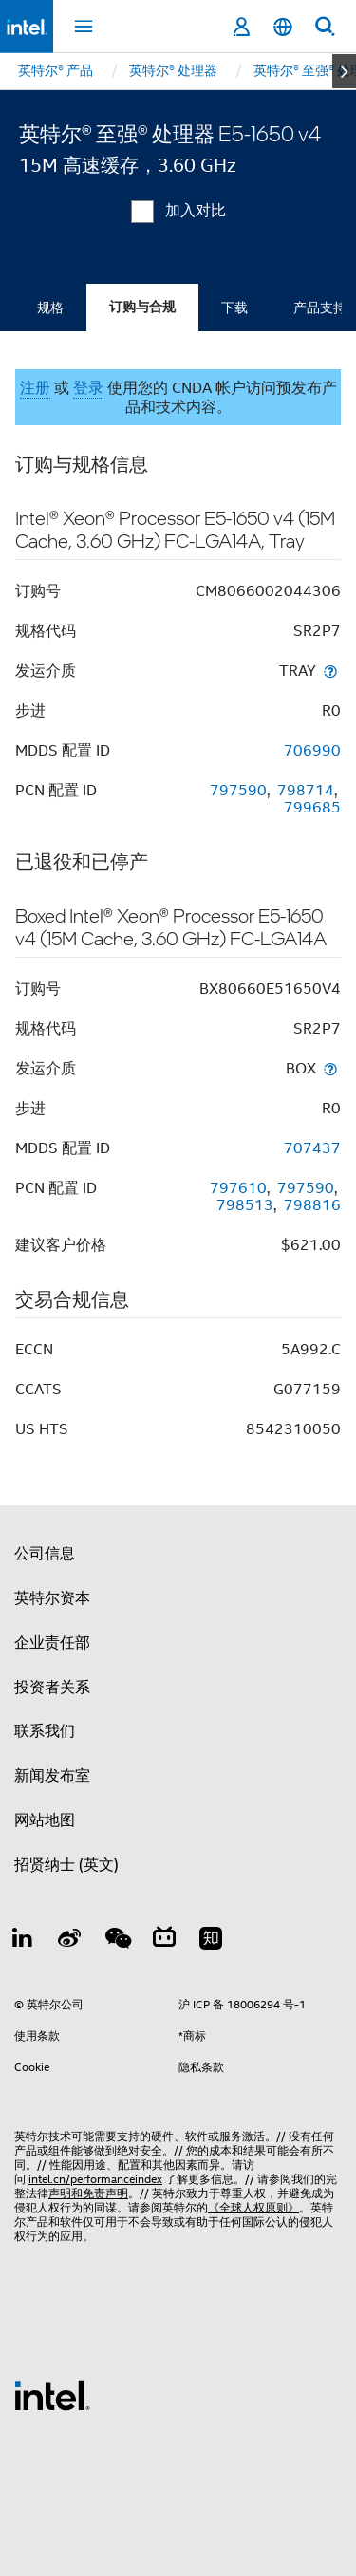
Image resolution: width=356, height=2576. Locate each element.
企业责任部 (52, 1642)
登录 (88, 388)
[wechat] (117, 1941)
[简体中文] (283, 27)
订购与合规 (142, 307)
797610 (238, 1188)
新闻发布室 (52, 1775)
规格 (50, 307)
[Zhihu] (211, 1941)
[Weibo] (70, 1941)
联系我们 (44, 1731)
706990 (312, 750)
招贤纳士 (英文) (66, 1865)
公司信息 (44, 1553)
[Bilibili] (164, 1941)
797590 (238, 790)
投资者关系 (52, 1687)
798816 (312, 1205)
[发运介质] (330, 671)
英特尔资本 (52, 1598)
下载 (234, 307)
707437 (312, 1148)
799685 (312, 807)
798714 (305, 790)
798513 (244, 1205)
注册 (35, 388)
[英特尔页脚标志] (52, 2394)
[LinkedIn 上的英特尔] (23, 1941)
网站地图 (44, 1820)
